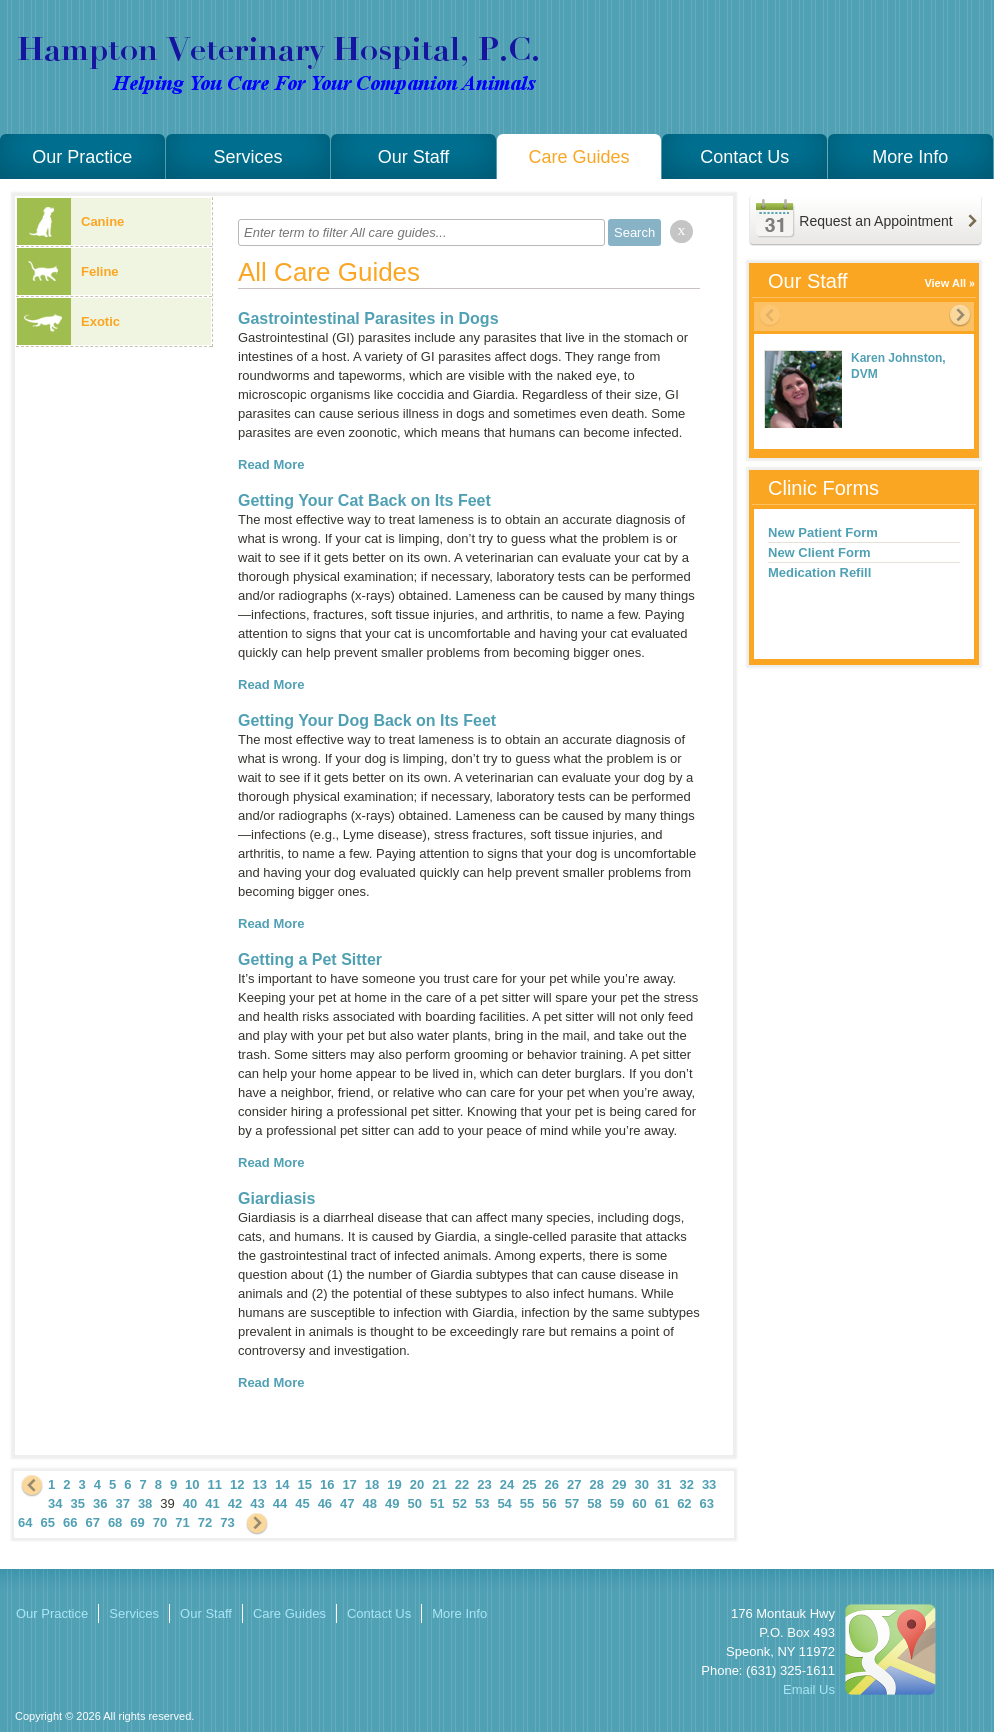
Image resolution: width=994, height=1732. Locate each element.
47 (347, 1503)
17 (349, 1484)
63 (707, 1503)
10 (192, 1484)
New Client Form (819, 552)
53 (482, 1503)
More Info (910, 157)
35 (77, 1503)
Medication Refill (819, 572)
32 (686, 1484)
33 (709, 1484)
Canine (70, 221)
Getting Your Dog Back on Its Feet (367, 720)
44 (280, 1503)
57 (572, 1503)
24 (507, 1484)
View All (945, 283)
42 (235, 1503)
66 (70, 1522)
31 (664, 1484)
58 (594, 1503)
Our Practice (82, 157)
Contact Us (744, 157)
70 (160, 1522)
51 (437, 1503)
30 (641, 1484)
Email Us (809, 1689)
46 (325, 1503)
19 (394, 1484)
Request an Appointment (875, 221)
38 (145, 1503)
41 (212, 1503)
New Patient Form (823, 532)
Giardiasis (276, 1198)
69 (137, 1522)
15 (304, 1484)
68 (115, 1522)
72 (205, 1522)
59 (617, 1503)
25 (529, 1484)
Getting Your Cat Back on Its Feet (364, 500)
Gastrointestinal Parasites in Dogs (368, 318)
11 (215, 1484)
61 (662, 1503)
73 (227, 1522)
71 (182, 1522)
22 (462, 1484)
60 (639, 1503)
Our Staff (414, 157)
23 (484, 1484)
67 (92, 1522)
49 (392, 1503)
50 (415, 1503)
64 (25, 1522)
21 (439, 1484)
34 (55, 1503)
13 (260, 1484)
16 (327, 1484)
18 (372, 1484)
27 (574, 1484)
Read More (271, 464)
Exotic (68, 321)
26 (552, 1484)
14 (282, 1484)
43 (257, 1503)
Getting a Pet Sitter (310, 959)
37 (122, 1503)
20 (417, 1484)
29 (619, 1484)
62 (684, 1503)
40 (190, 1503)
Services (247, 157)
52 (459, 1503)
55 (527, 1503)
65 (47, 1522)
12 (237, 1484)
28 (597, 1484)
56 (549, 1503)
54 (504, 1503)
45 (302, 1503)
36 (100, 1503)
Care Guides (579, 157)
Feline (68, 271)
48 (370, 1503)
